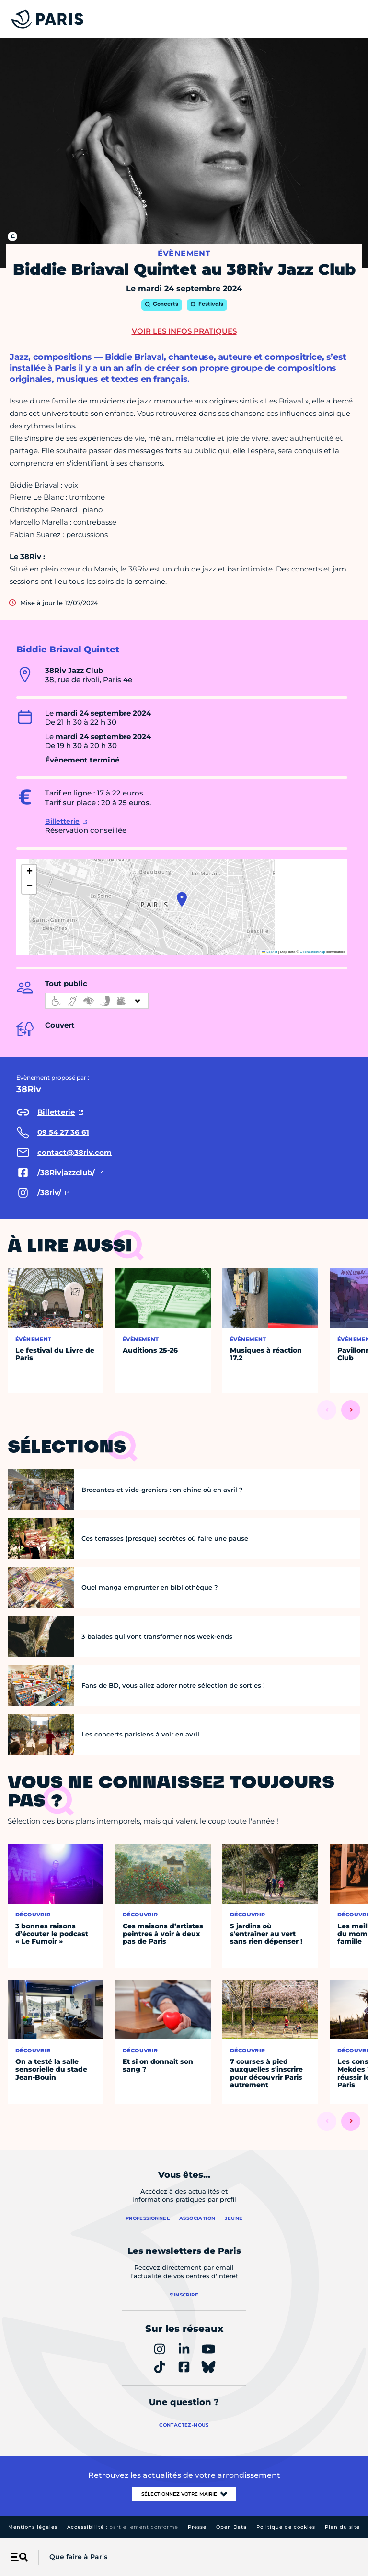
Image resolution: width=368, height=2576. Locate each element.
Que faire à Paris (78, 2557)
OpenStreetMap (312, 952)
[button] (182, 899)
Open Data (231, 2527)
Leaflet (269, 952)
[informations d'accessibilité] (97, 1001)
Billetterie (62, 821)
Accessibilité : (122, 2527)
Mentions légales (33, 2527)
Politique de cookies (285, 2527)
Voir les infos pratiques (184, 331)
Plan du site (342, 2527)
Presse (197, 2527)
